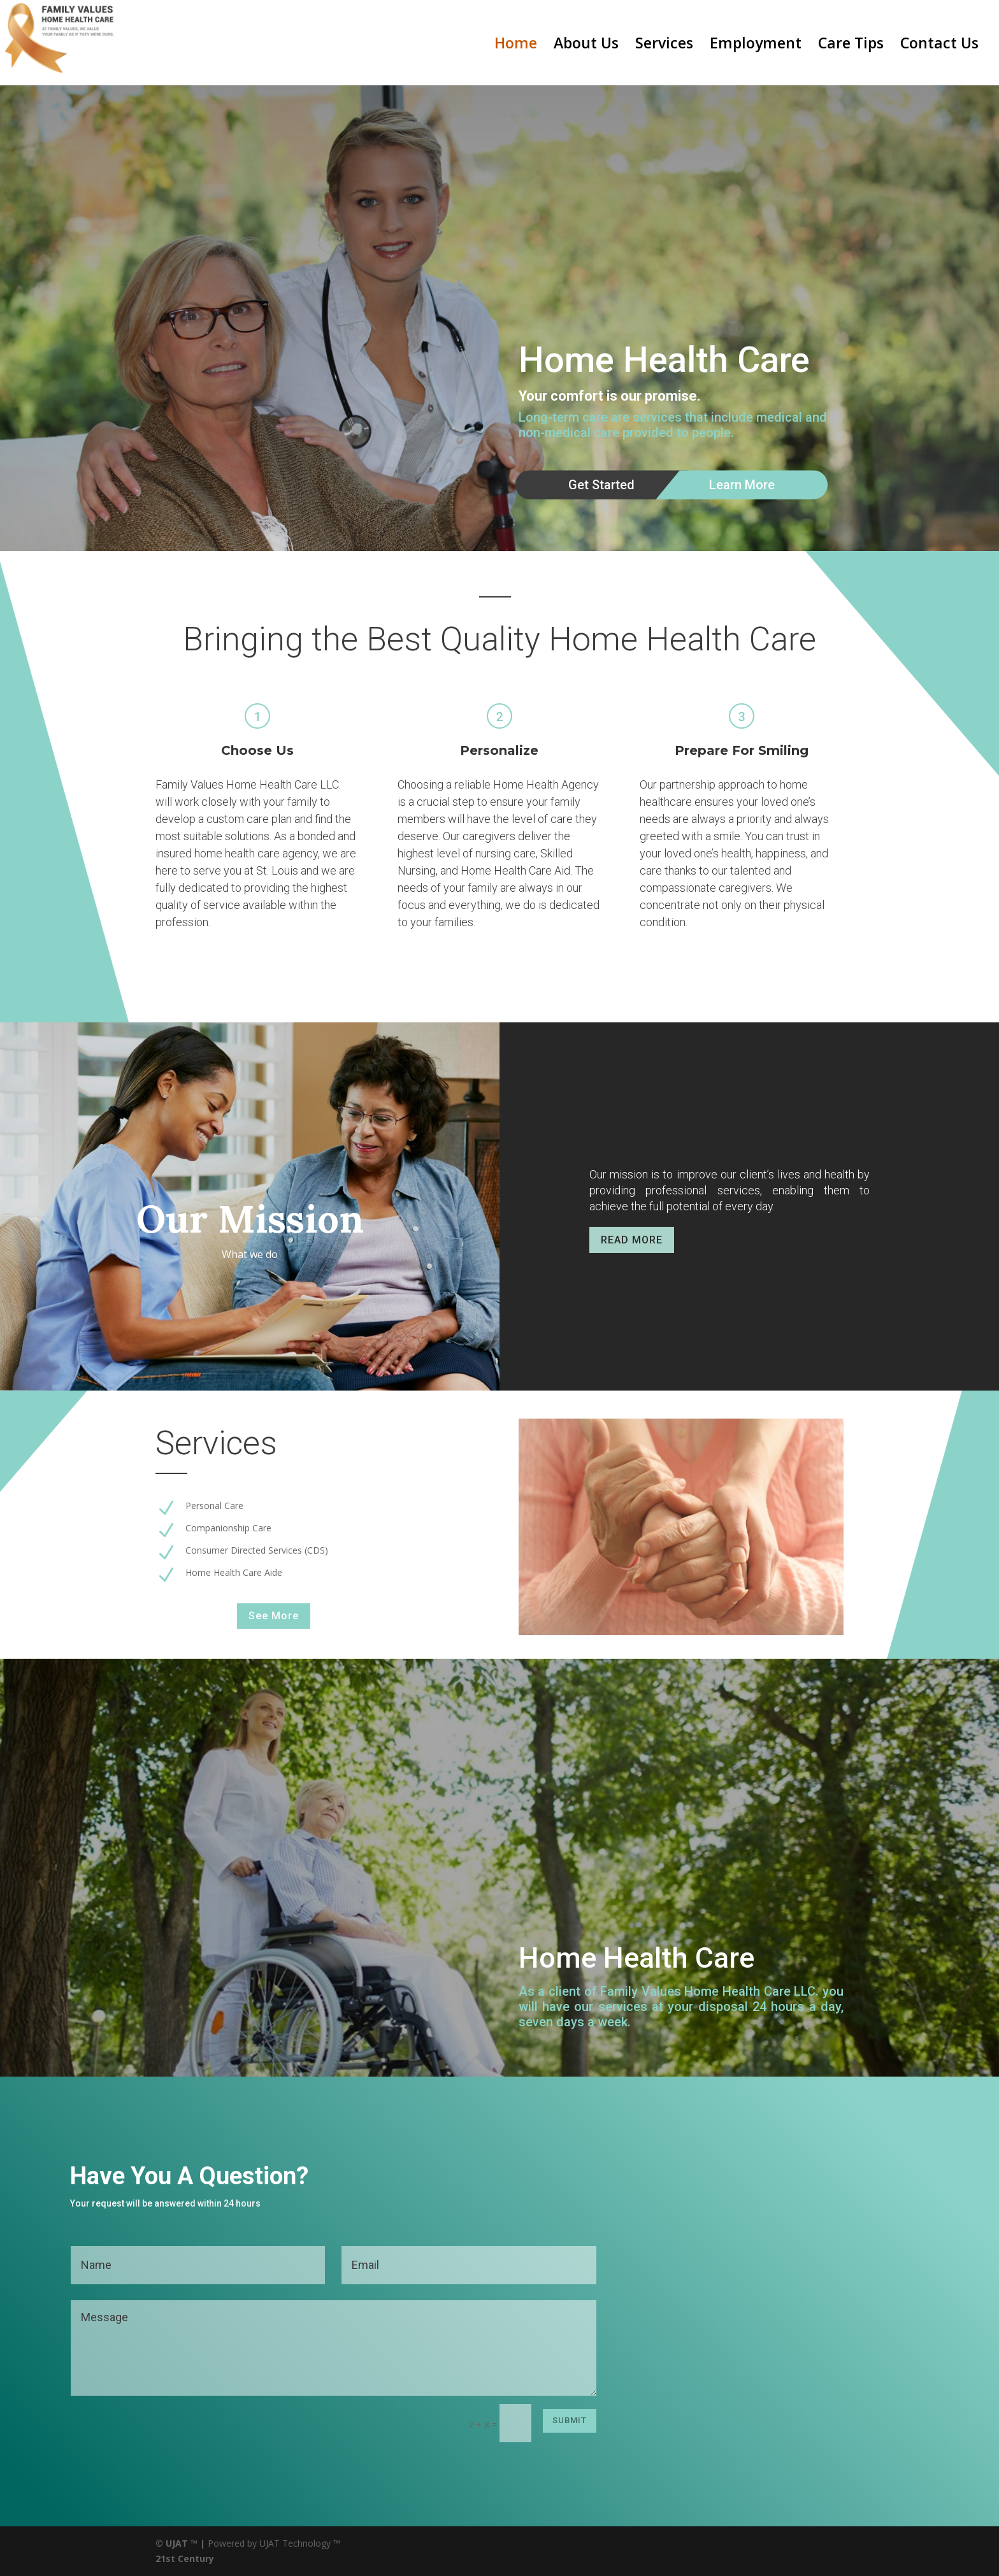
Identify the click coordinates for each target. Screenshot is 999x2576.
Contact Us (939, 45)
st (170, 2558)
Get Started (601, 484)
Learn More (742, 484)
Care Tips (851, 45)
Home (515, 45)
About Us (586, 45)
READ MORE (632, 1240)
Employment (755, 45)
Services (664, 45)
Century (196, 2558)
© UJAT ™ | (180, 2543)
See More (273, 1616)
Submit (569, 2420)
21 (160, 2558)
